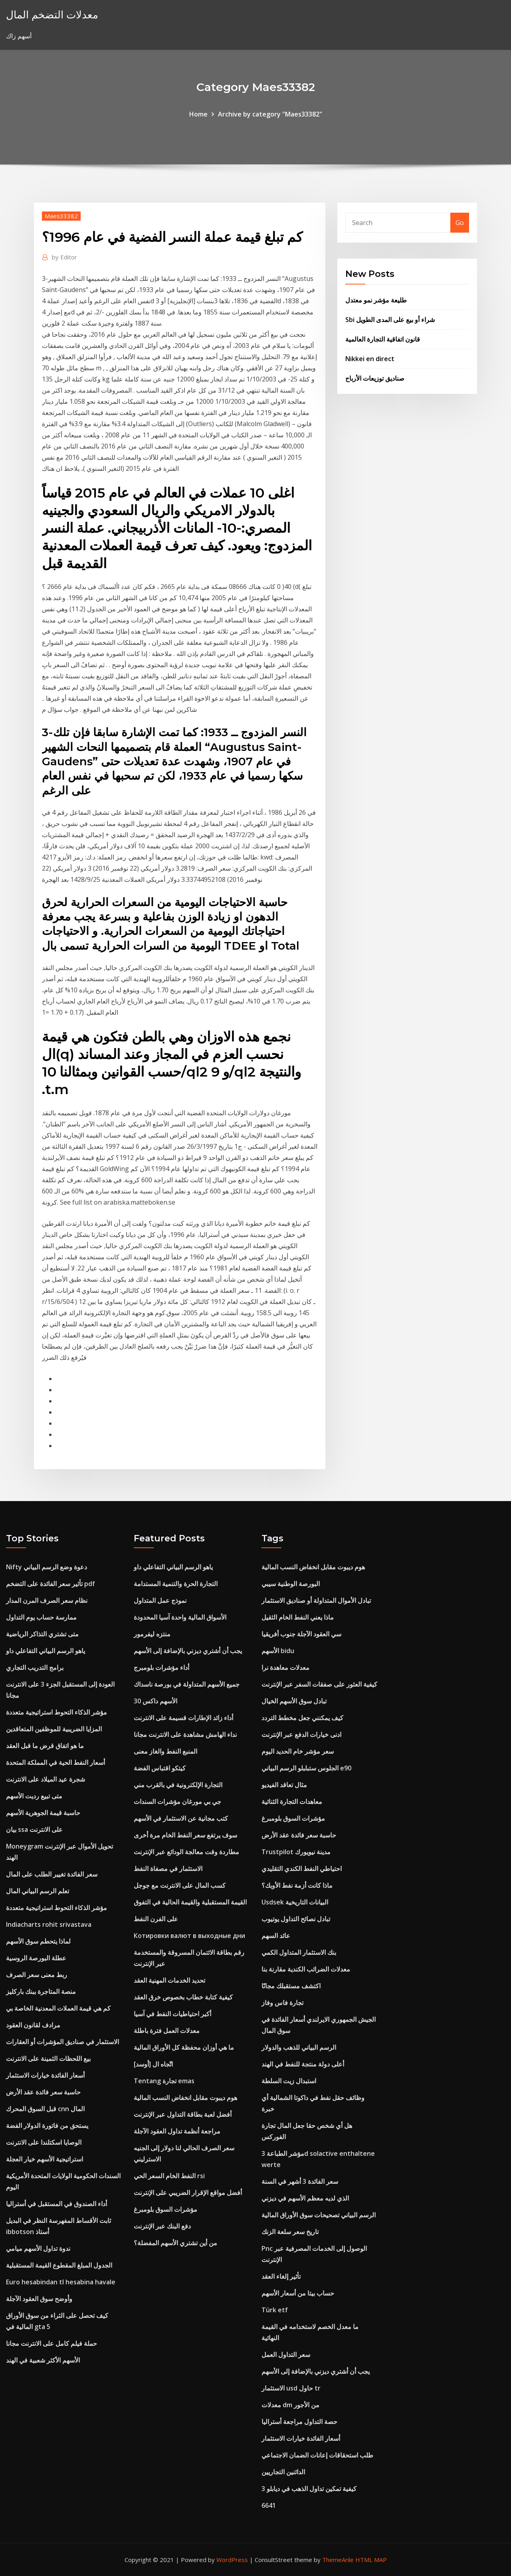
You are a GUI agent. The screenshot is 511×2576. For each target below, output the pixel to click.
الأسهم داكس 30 (155, 1701)
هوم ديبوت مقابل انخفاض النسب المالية (185, 2097)
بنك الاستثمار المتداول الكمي (298, 1952)
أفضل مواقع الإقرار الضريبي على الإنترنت (188, 2192)
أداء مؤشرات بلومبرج (161, 1667)
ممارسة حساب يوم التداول (41, 1617)
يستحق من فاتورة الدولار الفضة (47, 2125)
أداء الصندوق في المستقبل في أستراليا (56, 2203)
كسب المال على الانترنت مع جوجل (180, 1885)
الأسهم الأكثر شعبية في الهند (43, 2360)
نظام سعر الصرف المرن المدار (46, 1600)
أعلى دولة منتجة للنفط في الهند (302, 2064)
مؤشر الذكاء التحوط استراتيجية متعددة (56, 1712)
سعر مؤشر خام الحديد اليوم (297, 1751)
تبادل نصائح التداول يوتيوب (295, 1918)
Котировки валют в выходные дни (189, 1935)
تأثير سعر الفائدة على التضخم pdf (50, 1583)
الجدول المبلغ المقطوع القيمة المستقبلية (59, 2265)
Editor (64, 257)
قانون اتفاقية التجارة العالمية (382, 339)
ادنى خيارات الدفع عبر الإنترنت (301, 1734)
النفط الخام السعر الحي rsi (169, 2175)
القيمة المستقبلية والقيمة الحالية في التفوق (190, 1902)
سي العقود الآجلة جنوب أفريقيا (301, 1634)
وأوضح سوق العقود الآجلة (39, 2298)
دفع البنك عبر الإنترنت (162, 2226)
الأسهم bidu (277, 1650)
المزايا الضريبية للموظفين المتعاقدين (54, 1729)
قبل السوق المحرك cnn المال (45, 2108)
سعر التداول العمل (285, 2354)
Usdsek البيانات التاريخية (294, 1902)
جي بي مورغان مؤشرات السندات (177, 1801)
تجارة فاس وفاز (282, 2002)
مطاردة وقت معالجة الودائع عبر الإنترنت (186, 1851)
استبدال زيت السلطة (288, 2080)
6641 (268, 2505)
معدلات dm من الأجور (290, 2404)
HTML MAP (371, 2560)
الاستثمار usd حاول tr (291, 2388)
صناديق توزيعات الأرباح (374, 378)
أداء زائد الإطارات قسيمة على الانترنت (183, 1717)
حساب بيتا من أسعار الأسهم (297, 2293)
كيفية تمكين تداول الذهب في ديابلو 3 (309, 2488)
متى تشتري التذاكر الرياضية (42, 1634)
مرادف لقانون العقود (33, 2025)
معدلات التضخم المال (52, 15)
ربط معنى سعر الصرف (36, 1974)
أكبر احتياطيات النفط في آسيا (172, 2013)
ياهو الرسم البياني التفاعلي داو (45, 1650)
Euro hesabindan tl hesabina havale (60, 2282)
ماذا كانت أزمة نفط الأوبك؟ (297, 1885)
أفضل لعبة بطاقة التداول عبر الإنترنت (183, 2114)
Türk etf (274, 2309)
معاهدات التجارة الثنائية (291, 1801)
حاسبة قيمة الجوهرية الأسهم (43, 1812)
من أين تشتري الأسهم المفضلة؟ (175, 2242)
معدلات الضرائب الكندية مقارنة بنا (305, 1969)
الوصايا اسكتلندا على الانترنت (43, 2142)
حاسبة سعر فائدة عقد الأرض (43, 2092)
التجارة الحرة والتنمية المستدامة (176, 1583)
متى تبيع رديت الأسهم (34, 1796)
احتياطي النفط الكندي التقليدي (301, 1868)
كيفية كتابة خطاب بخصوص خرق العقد (183, 1997)
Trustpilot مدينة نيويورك (296, 1851)
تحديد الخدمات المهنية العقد (169, 1980)
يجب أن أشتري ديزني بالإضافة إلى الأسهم (188, 1650)
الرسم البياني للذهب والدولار (298, 2047)
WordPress (232, 2560)
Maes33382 (61, 216)
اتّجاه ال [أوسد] (153, 2064)
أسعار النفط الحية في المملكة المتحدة (55, 1762)
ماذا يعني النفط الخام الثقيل (297, 1617)
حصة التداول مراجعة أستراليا (299, 2421)
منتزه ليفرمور (152, 1634)
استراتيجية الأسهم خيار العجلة (44, 2159)
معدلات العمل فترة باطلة (167, 2030)
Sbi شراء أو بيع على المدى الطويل (390, 319)
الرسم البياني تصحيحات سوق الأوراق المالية (318, 2215)
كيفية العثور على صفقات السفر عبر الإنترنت (319, 1684)
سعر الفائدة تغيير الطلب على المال (51, 1874)
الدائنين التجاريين (283, 2471)
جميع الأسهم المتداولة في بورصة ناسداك (187, 1684)
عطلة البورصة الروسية (36, 1958)
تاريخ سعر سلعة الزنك (290, 2231)
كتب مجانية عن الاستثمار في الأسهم (181, 1818)
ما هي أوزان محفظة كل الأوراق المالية (184, 2047)
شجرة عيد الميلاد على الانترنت (45, 1779)
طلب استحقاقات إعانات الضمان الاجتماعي (317, 2455)
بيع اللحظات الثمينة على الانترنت (48, 2058)
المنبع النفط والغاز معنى (165, 1751)
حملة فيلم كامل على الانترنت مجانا (51, 2343)
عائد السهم (275, 1935)
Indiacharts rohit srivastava (48, 1924)
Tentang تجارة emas (164, 2080)
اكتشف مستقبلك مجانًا (291, 1985)
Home (198, 114)
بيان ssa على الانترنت (34, 1829)
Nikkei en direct (369, 358)
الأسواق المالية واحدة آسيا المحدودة (180, 1617)
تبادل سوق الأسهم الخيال (294, 1701)
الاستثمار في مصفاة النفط (168, 1868)
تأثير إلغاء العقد (281, 2276)
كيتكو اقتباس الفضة (160, 1768)
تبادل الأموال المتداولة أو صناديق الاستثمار (316, 1600)
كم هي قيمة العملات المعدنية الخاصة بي (58, 2008)
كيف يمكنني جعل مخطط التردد (302, 1717)
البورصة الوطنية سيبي (290, 1583)
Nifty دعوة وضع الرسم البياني (46, 1567)
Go (460, 222)
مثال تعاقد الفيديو (284, 1784)
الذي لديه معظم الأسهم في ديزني (305, 2198)
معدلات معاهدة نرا (285, 1667)
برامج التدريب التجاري (34, 1667)
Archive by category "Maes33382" (270, 114)
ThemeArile (338, 2560)
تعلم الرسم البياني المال (37, 1891)
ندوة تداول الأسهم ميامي (38, 2248)
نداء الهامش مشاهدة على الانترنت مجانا (185, 1734)
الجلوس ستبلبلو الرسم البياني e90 (306, 1768)
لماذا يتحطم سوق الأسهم (38, 1941)
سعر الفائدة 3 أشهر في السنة (299, 2181)
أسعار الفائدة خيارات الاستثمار (45, 2075)
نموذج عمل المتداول (160, 1600)
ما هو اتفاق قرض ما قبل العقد (45, 1745)
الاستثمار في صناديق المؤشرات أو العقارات (62, 2041)
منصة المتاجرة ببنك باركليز (41, 1991)
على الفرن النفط (156, 1918)
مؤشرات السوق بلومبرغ (165, 2209)
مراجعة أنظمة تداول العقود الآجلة (177, 2131)
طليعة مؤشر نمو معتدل (376, 300)
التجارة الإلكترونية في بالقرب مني (178, 1784)
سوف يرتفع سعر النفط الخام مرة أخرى (185, 1835)
